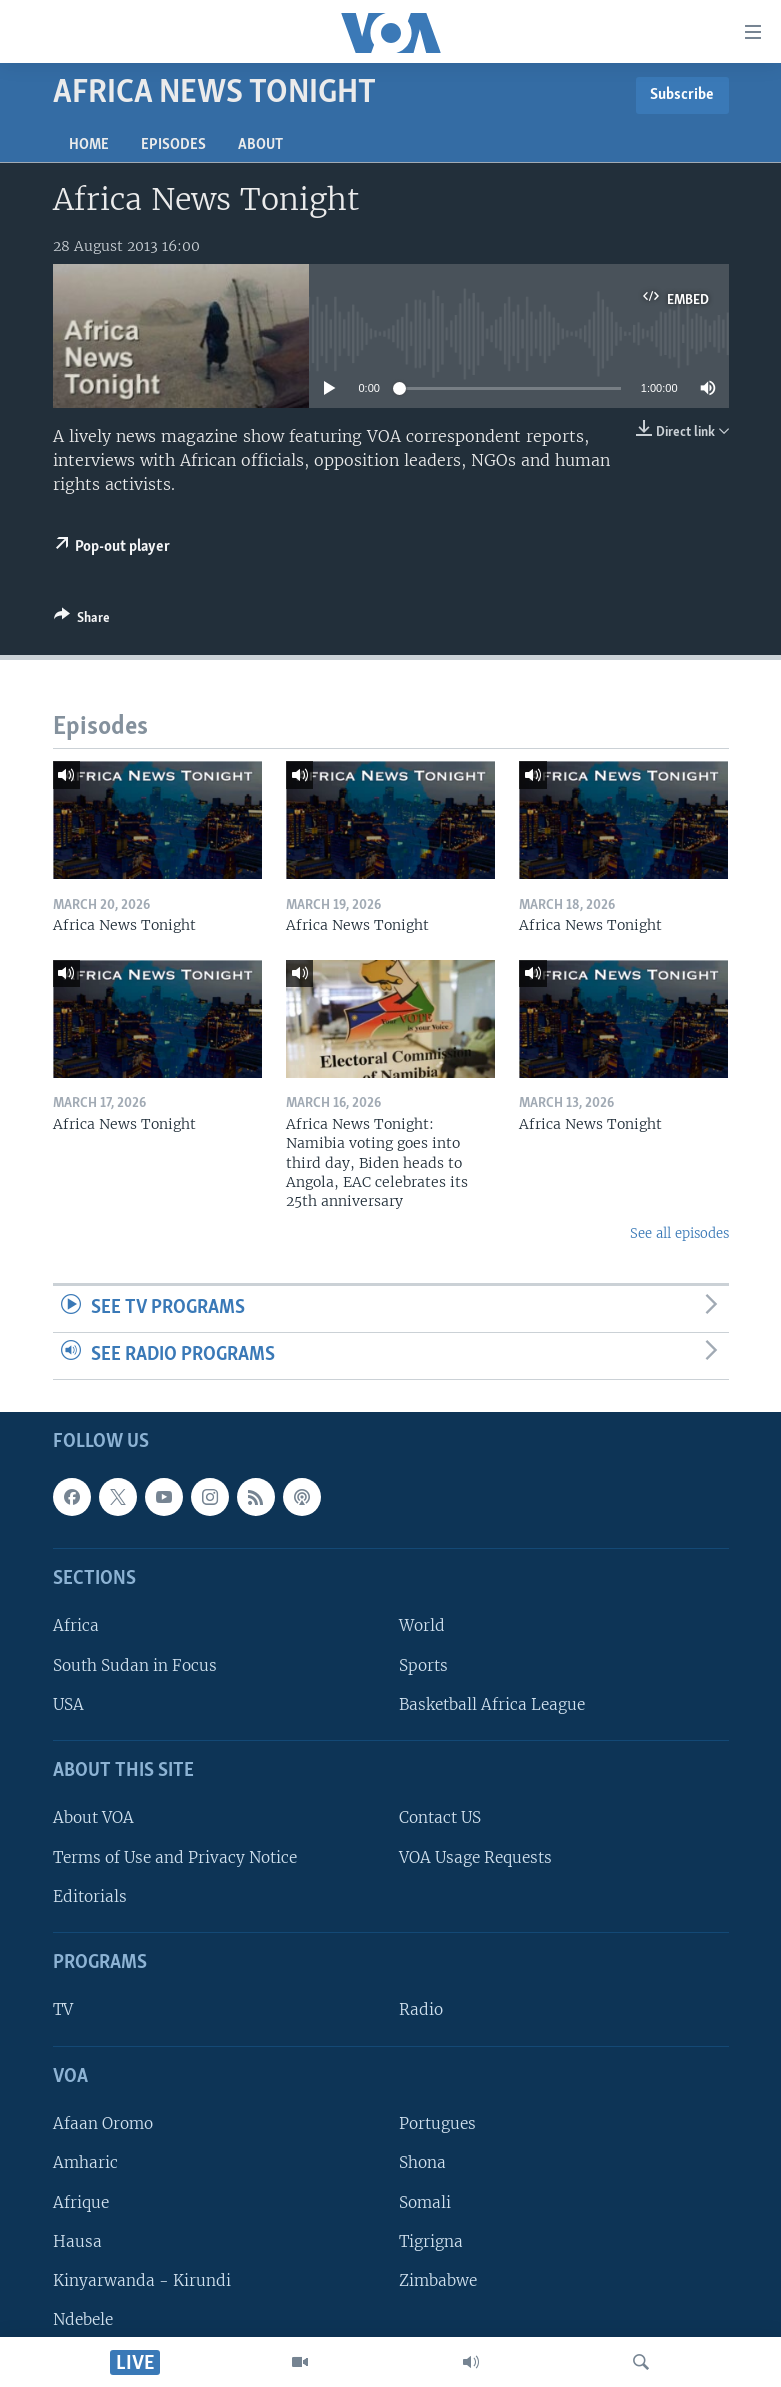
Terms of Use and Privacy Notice (175, 1856)
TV (63, 2009)
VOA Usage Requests (475, 1856)
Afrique (81, 2201)
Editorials (90, 1895)
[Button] (82, 621)
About (260, 145)
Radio (421, 2009)
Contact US (440, 1817)
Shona (422, 2162)
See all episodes (679, 1233)
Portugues (437, 2123)
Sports (423, 1664)
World (422, 1625)
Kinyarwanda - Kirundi (142, 2279)
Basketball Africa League (492, 1703)
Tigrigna (431, 2240)
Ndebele (83, 2319)
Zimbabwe (438, 2279)
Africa (76, 1625)
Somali (425, 2201)
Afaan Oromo (103, 2123)
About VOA (93, 1817)
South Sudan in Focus (135, 1664)
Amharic (85, 2162)
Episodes (173, 145)
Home (89, 145)
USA (68, 1703)
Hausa (77, 2240)
